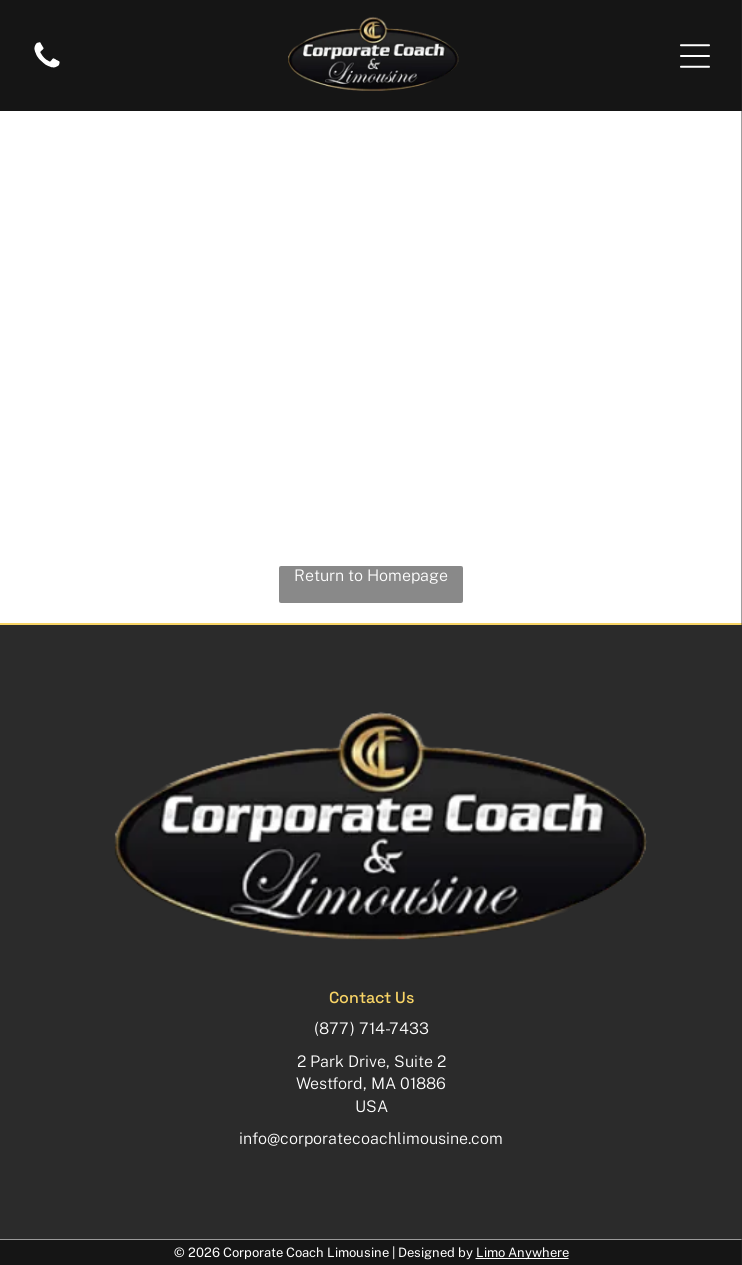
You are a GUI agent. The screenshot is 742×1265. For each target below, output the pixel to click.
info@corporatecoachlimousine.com (371, 1138)
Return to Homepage (371, 575)
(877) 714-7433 (371, 1028)
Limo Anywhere (522, 1252)
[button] (695, 56)
